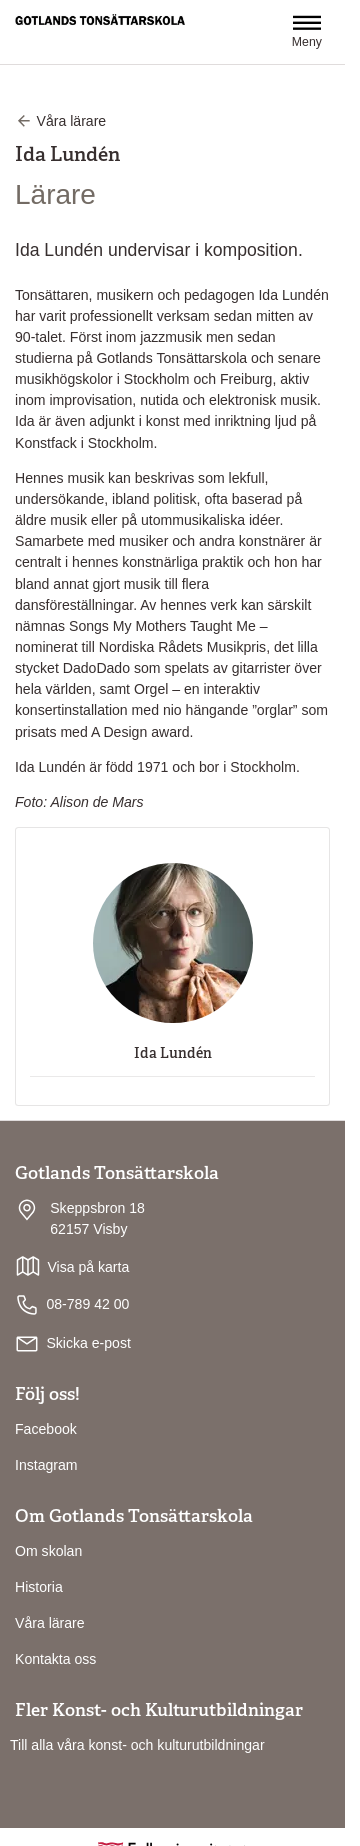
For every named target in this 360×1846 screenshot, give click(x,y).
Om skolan (48, 1551)
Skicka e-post (88, 1343)
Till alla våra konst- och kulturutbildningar (137, 1745)
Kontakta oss (55, 1659)
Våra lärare (50, 1623)
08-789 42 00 (72, 1305)
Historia (39, 1587)
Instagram (46, 1465)
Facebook (46, 1429)
